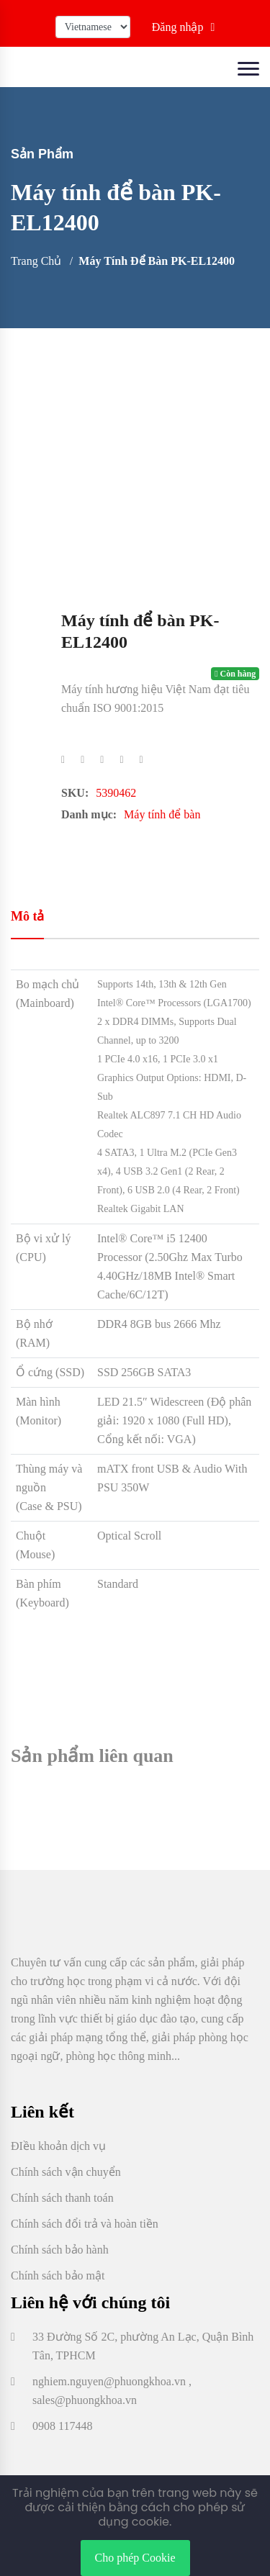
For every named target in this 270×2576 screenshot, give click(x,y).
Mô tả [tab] (27, 916)
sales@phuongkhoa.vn (84, 2400)
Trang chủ (36, 261)
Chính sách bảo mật (57, 2275)
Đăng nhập (183, 27)
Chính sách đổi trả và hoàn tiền (84, 2224)
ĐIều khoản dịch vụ (58, 2146)
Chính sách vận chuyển (66, 2172)
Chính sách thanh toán (62, 2198)
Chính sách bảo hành (60, 2249)
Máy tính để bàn (162, 814)
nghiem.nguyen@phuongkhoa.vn (109, 2381)
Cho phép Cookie (135, 2558)
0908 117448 (62, 2426)
